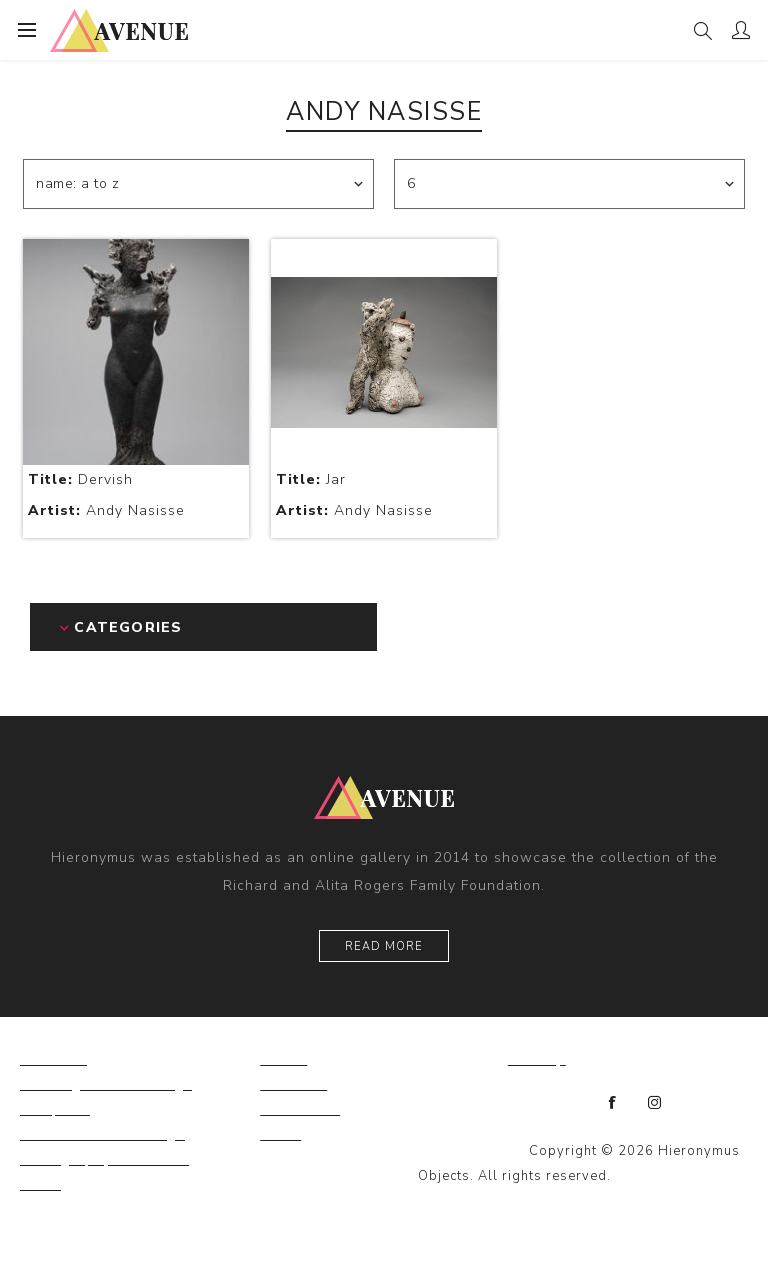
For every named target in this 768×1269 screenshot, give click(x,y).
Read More (384, 946)
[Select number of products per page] (569, 184)
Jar (311, 479)
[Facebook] (613, 1103)
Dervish (80, 479)
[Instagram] (655, 1103)
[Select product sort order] (198, 184)
